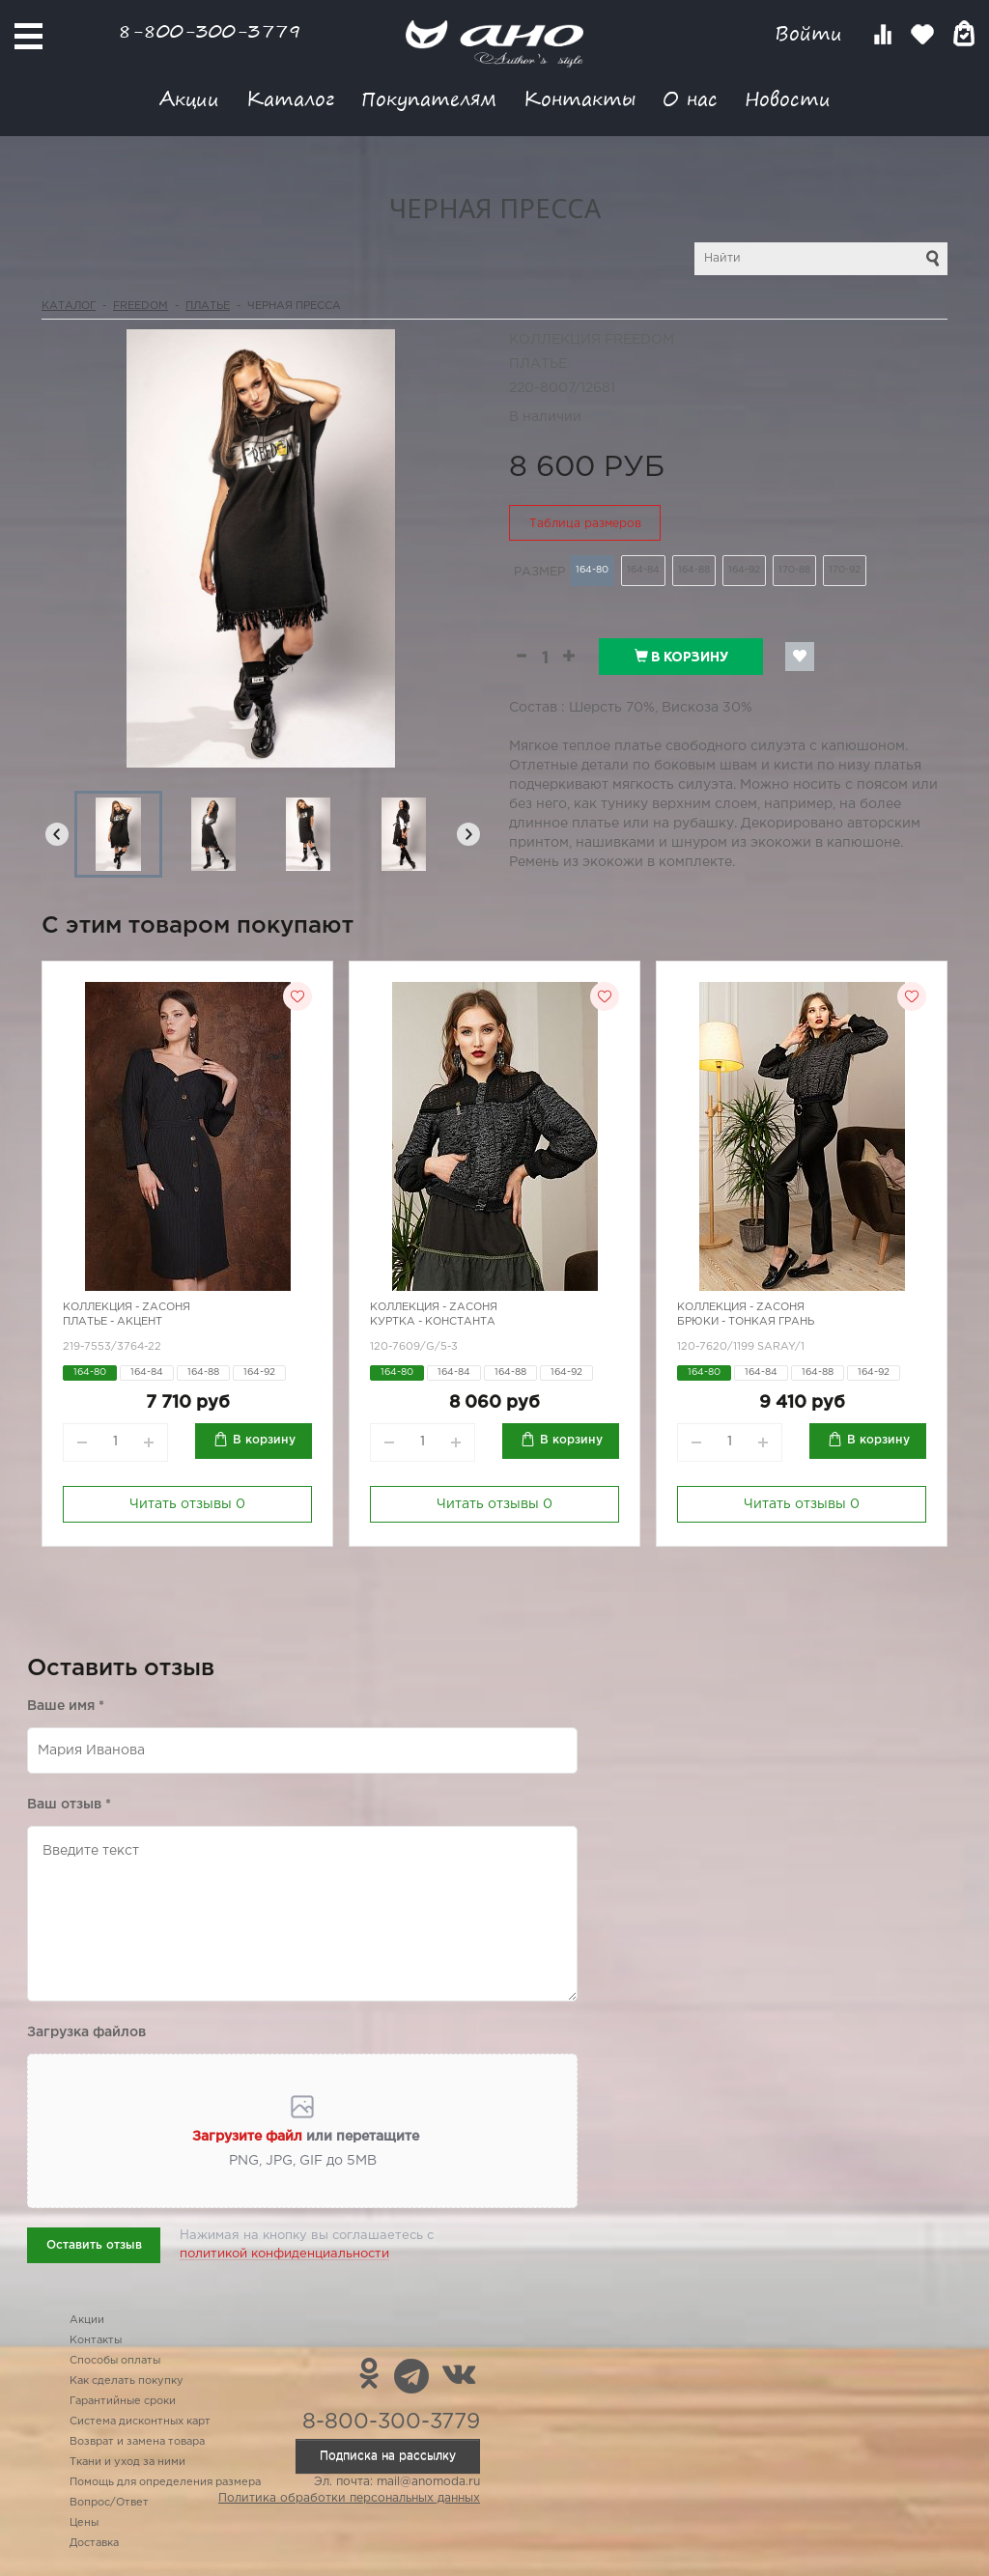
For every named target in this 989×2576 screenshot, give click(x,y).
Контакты (579, 98)
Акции (189, 98)
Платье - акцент (112, 1322)
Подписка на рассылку (388, 2455)
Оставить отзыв (94, 2245)
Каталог (290, 98)
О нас (690, 98)
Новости (788, 98)
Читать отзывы (187, 1504)
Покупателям (428, 98)
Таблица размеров (585, 523)
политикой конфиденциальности (284, 2254)
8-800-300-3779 (209, 30)
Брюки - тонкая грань (745, 1322)
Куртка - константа (432, 1322)
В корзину (681, 656)
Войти (812, 33)
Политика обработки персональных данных (349, 2498)
